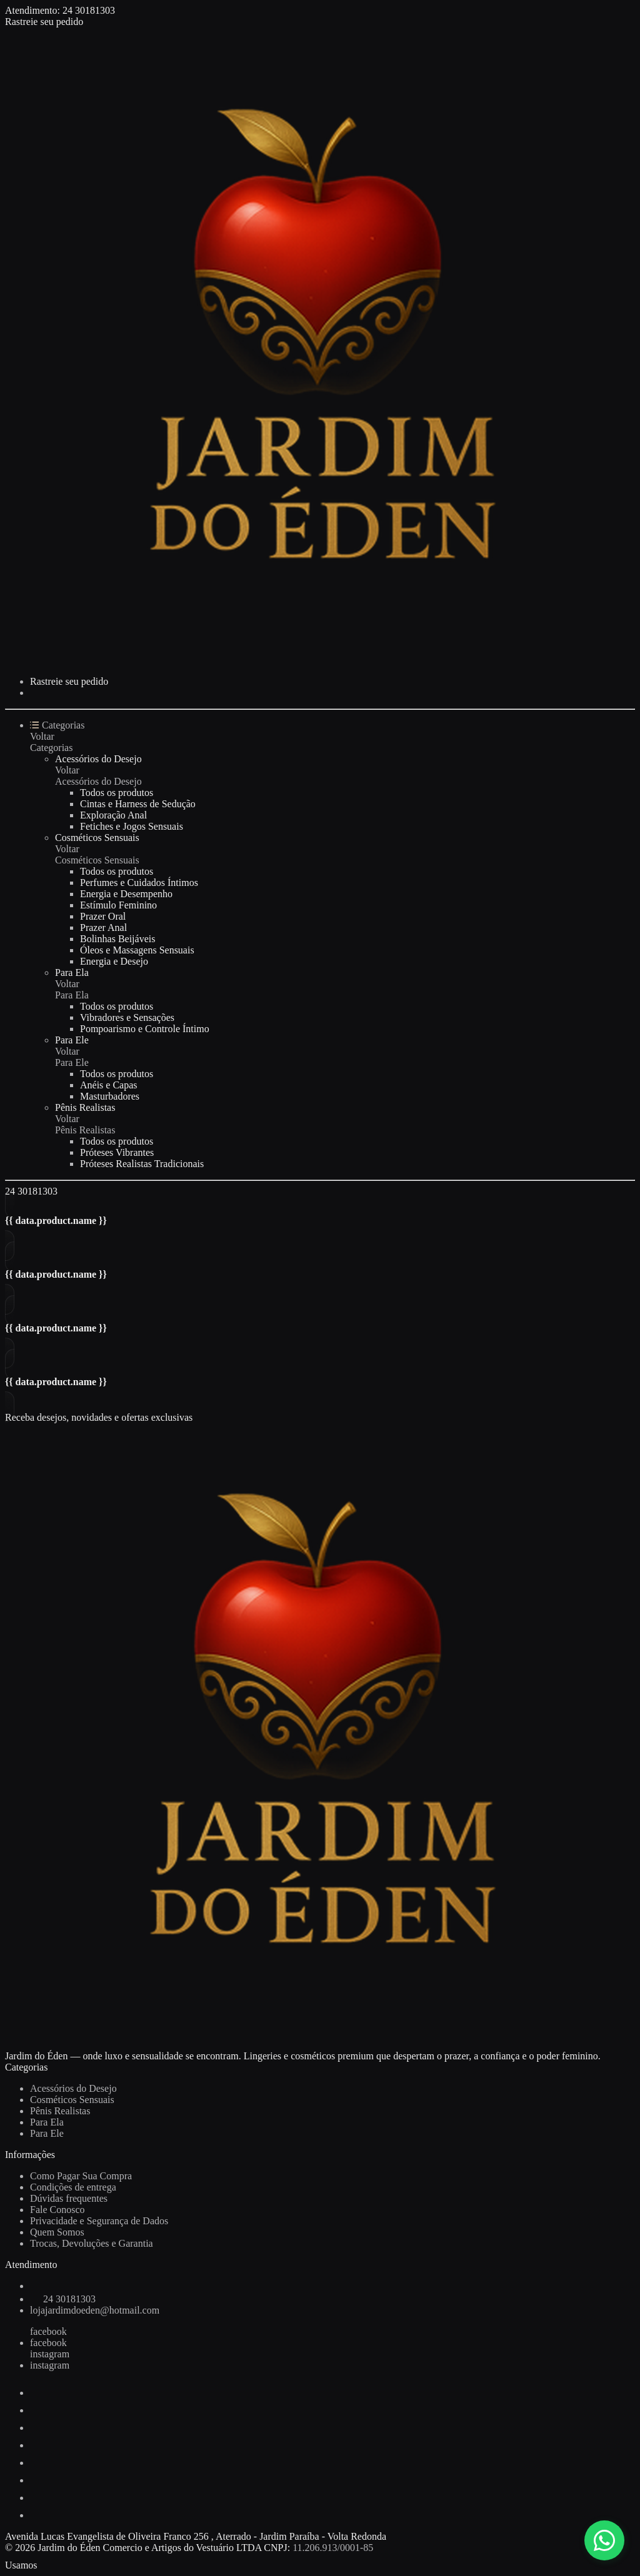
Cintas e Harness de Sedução (138, 803)
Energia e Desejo (114, 961)
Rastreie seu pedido (44, 21)
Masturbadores (109, 1096)
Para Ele (72, 1040)
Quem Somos (57, 2232)
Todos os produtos (116, 792)
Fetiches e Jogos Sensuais (131, 826)
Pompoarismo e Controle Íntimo (144, 1028)
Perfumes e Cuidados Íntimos (139, 882)
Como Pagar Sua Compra (81, 2176)
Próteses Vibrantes (117, 1152)
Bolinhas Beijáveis (117, 938)
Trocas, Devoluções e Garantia (91, 2243)
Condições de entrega (73, 2187)
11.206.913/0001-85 (332, 2547)
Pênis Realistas (85, 1107)
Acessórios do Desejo (98, 758)
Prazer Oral (103, 916)
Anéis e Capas (109, 1085)
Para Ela (72, 972)
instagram (49, 2354)
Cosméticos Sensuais (97, 837)
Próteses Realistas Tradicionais (142, 1163)
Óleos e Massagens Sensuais (137, 950)
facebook (48, 2331)
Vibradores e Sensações (127, 1017)
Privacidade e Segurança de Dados (99, 2220)
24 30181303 (88, 10)
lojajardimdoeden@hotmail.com (94, 2310)
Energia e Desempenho (126, 893)
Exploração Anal (113, 815)
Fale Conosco (57, 2209)
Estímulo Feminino (118, 905)
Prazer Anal (103, 927)
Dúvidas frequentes (69, 2198)
